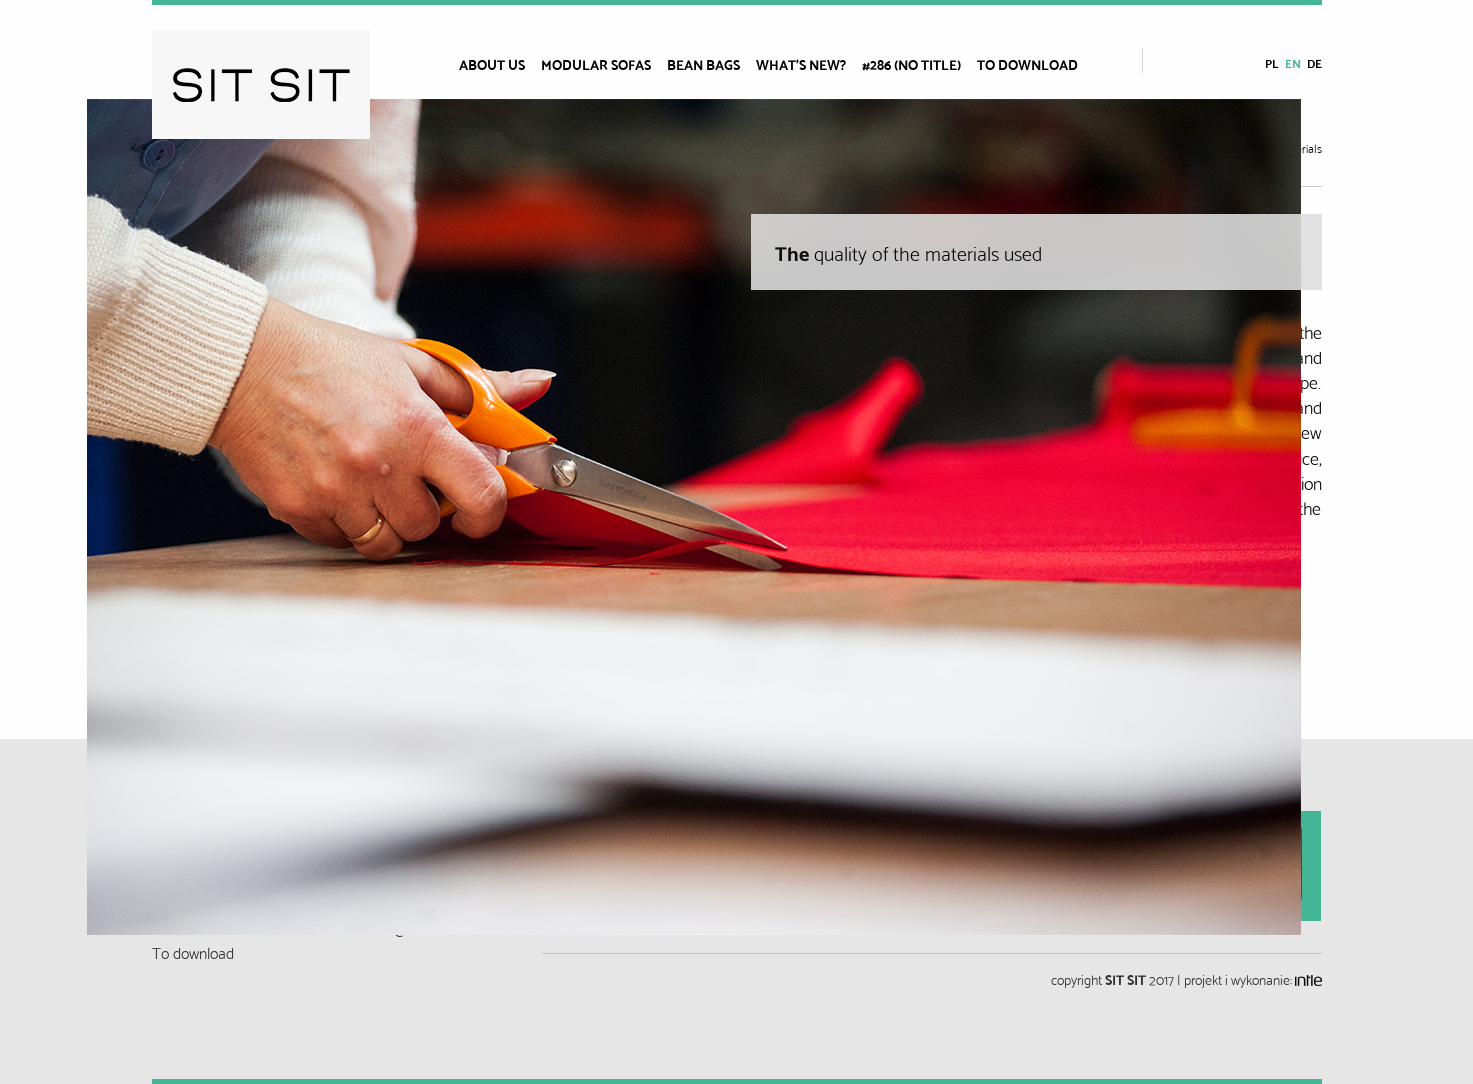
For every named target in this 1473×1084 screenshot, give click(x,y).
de (1314, 62)
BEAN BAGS (703, 64)
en (1293, 62)
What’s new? (801, 64)
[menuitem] (500, 64)
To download (1027, 64)
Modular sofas (596, 64)
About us (492, 64)
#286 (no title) (911, 64)
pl (1272, 62)
